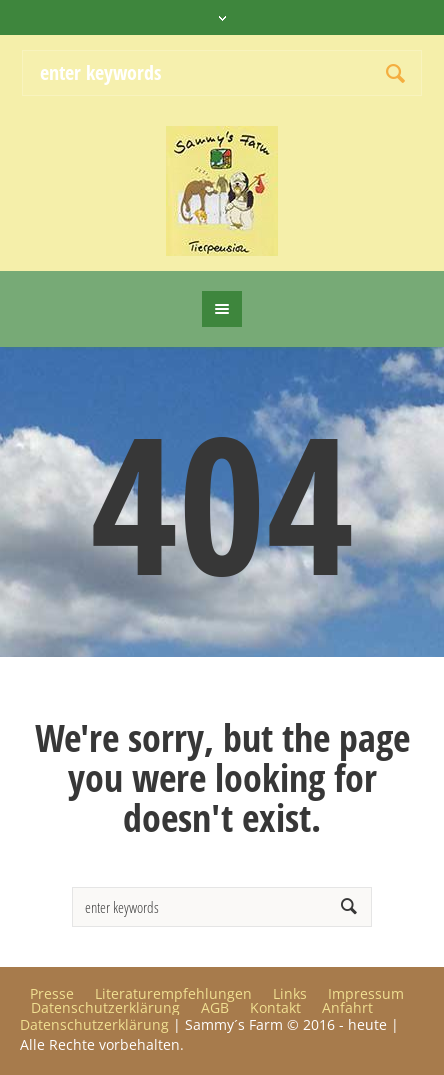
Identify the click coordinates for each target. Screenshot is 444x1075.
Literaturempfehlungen (173, 994)
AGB (215, 1008)
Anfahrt (347, 1008)
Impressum (366, 994)
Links (290, 994)
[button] (36, 1039)
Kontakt (275, 1008)
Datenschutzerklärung (105, 1008)
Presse (52, 994)
